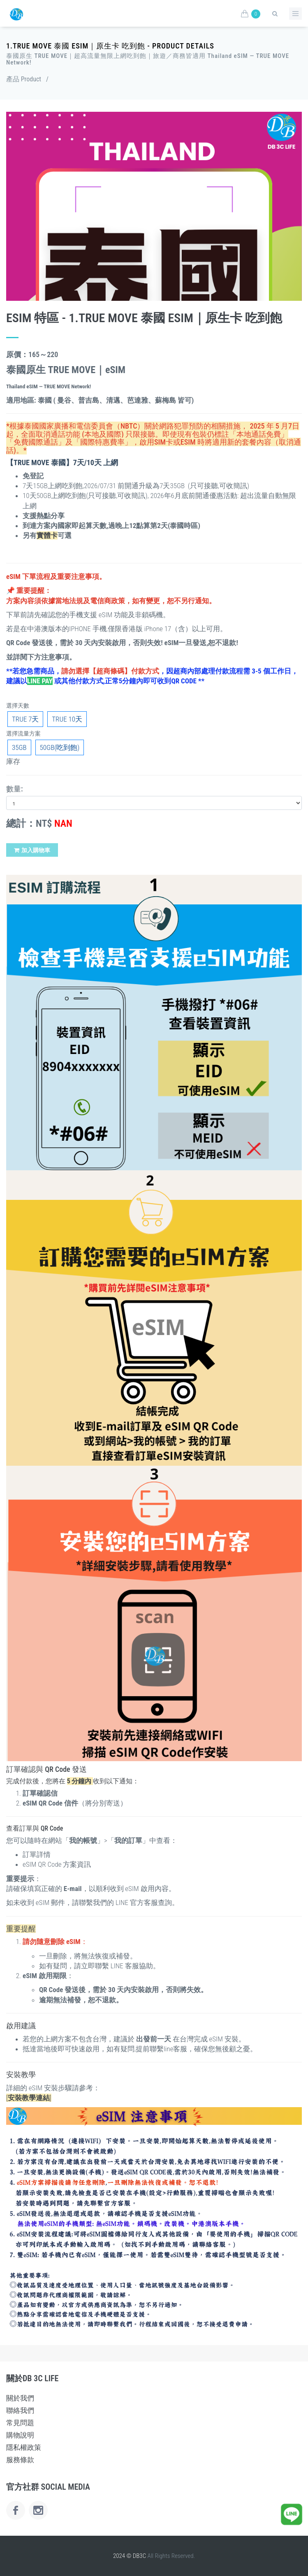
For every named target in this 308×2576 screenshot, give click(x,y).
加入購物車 (32, 850)
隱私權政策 (23, 2447)
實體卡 (47, 535)
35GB (19, 747)
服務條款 (20, 2460)
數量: (14, 788)
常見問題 (20, 2423)
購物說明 (20, 2435)
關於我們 (20, 2398)
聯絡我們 (20, 2410)
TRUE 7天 (25, 719)
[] (28, 2098)
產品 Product (23, 79)
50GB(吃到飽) (60, 747)
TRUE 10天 (67, 719)
